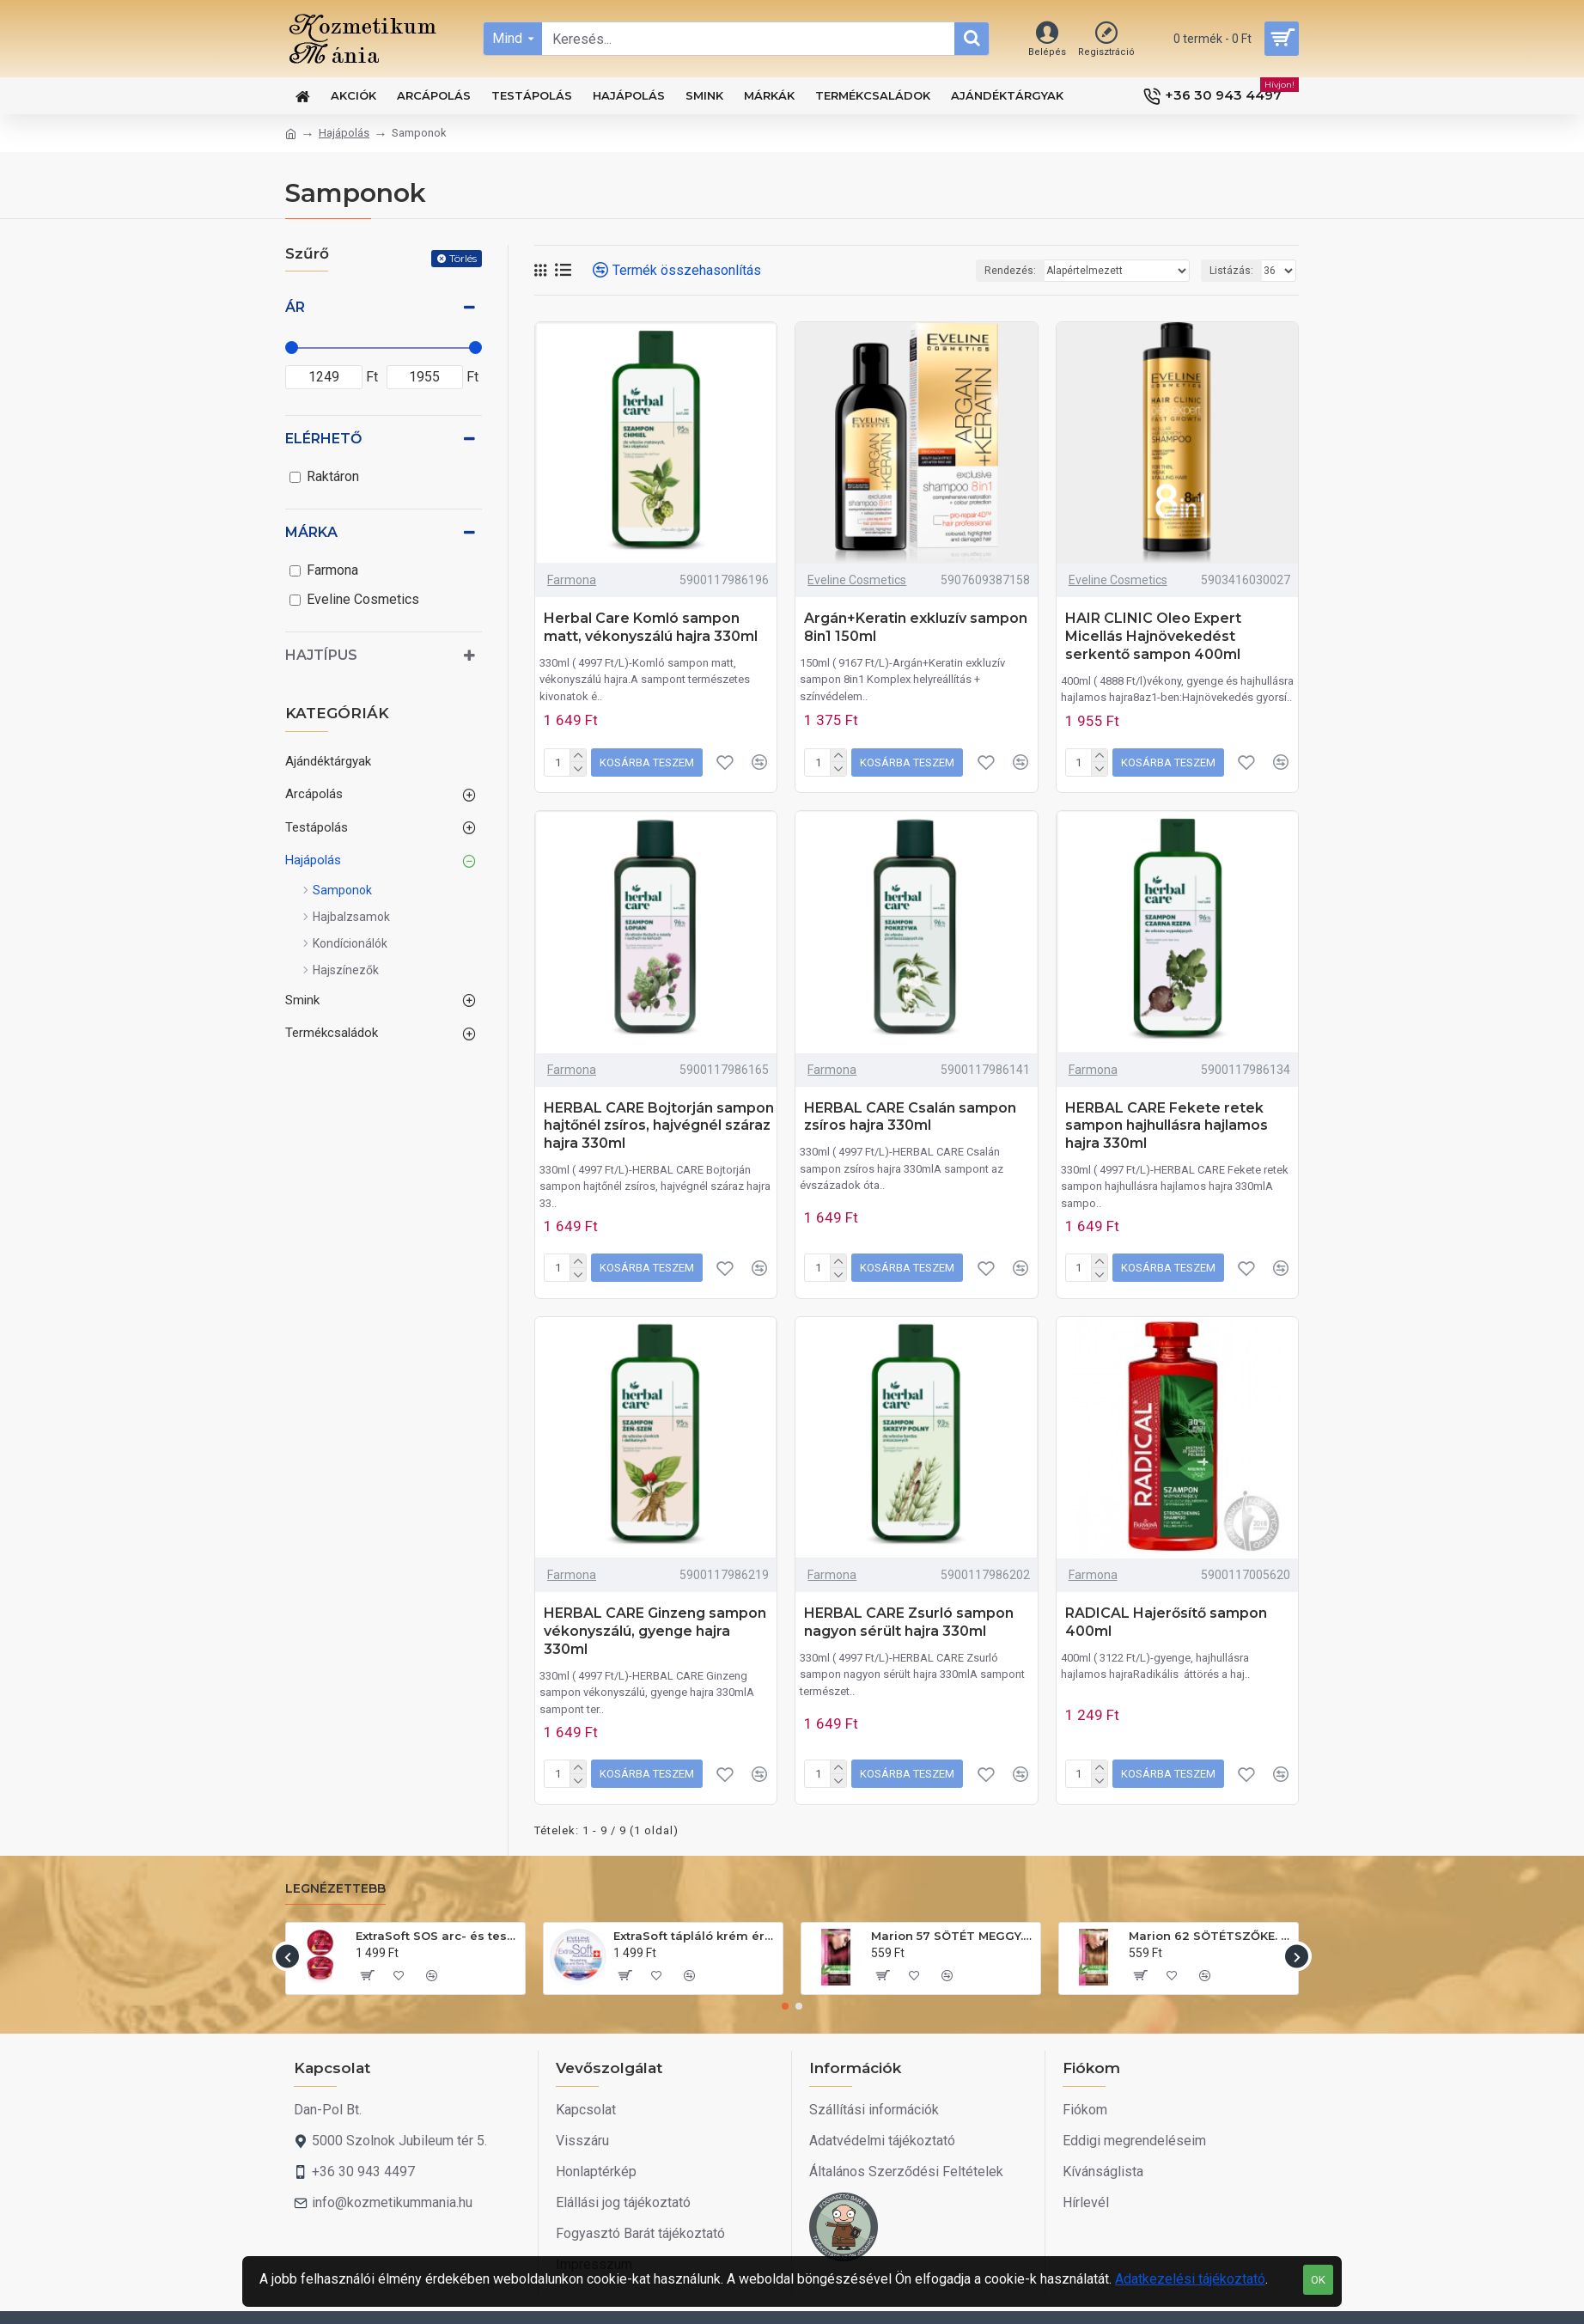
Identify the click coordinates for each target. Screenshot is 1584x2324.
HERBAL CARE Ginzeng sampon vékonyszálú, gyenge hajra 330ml (655, 1631)
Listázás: (1231, 271)
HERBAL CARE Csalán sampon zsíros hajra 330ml (910, 1117)
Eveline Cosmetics (856, 580)
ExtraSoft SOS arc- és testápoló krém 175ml (437, 1936)
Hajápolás (344, 132)
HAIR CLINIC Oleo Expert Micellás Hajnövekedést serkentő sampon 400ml (1153, 636)
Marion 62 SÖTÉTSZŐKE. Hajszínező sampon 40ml (1210, 1936)
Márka (311, 532)
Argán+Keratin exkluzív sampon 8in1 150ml (915, 627)
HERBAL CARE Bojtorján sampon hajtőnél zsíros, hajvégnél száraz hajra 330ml (659, 1126)
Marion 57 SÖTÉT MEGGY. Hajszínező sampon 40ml (952, 1936)
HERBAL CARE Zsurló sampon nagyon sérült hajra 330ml (909, 1622)
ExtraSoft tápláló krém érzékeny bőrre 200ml (695, 1936)
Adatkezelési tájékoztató (1190, 2279)
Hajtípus (321, 655)
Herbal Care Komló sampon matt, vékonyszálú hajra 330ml (651, 627)
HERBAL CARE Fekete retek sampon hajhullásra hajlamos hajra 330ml (1166, 1126)
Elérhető (323, 438)
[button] (287, 1957)
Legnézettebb (335, 1889)
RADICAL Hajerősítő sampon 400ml (1166, 1622)
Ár (295, 307)
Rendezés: (1010, 271)
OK (1318, 2279)
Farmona (571, 580)
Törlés (463, 258)
